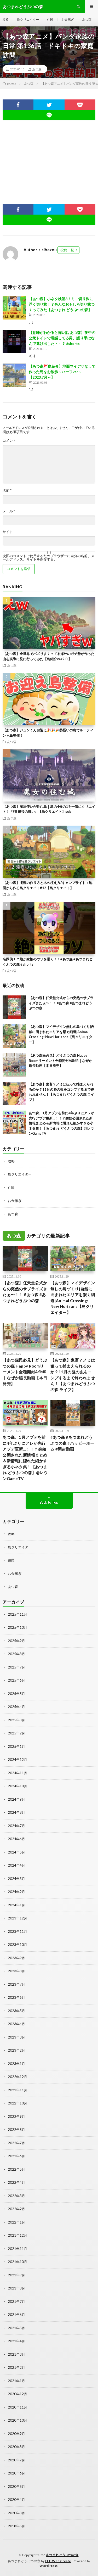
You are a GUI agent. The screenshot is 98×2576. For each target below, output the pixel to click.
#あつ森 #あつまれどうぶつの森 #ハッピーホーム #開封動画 (72, 1443)
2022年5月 (16, 2169)
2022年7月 (16, 2143)
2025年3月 (16, 1720)
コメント (9, 440)
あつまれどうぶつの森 (62, 2555)
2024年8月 (16, 1812)
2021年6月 (16, 2314)
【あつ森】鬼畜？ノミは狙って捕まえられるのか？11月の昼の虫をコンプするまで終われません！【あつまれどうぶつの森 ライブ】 (72, 1375)
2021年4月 (16, 2341)
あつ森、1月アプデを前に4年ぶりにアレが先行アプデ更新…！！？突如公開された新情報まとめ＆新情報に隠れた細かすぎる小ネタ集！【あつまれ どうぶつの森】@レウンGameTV (61, 1123)
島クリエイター (28, 19)
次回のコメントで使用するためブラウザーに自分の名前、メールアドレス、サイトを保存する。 (48, 557)
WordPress (48, 2566)
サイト (8, 532)
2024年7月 (16, 1826)
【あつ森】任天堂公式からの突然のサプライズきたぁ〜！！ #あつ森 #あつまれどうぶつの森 (61, 1003)
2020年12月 (17, 2394)
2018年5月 (16, 2526)
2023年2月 (16, 2050)
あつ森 (86, 19)
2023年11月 (17, 1931)
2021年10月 (17, 2262)
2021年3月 (16, 2354)
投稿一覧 (67, 250)
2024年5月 (16, 1852)
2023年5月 (16, 2011)
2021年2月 (16, 2367)
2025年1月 (16, 1746)
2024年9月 (16, 1799)
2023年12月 (17, 1918)
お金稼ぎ (67, 19)
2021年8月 (16, 2288)
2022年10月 (17, 2103)
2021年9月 (16, 2275)
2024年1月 (16, 1905)
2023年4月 (16, 2024)
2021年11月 (17, 2249)
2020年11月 (17, 2407)
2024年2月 (16, 1892)
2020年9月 (16, 2434)
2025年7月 (16, 1667)
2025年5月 (16, 1694)
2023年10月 (17, 1944)
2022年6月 (16, 2156)
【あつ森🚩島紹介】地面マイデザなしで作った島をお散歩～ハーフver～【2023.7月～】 (62, 371)
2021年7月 (16, 2301)
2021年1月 (16, 2381)
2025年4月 (16, 1707)
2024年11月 (17, 1773)
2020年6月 (16, 2473)
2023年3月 (16, 2037)
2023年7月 (16, 1984)
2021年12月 (17, 2235)
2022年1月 (16, 2222)
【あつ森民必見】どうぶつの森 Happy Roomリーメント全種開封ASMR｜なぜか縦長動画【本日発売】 (60, 1060)
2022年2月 (16, 2209)
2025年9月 (16, 1641)
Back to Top (49, 1502)
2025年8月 (16, 1654)
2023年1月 (16, 2064)
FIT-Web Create (58, 2561)
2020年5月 (16, 2486)
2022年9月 (16, 2116)
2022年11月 (17, 2090)
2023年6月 (16, 1997)
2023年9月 (16, 1958)
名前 (7, 490)
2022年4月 (16, 2182)
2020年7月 (16, 2460)
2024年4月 (16, 1865)
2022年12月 (17, 2077)
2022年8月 (16, 2129)
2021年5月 (16, 2328)
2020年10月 (17, 2420)
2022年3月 (16, 2196)
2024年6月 (16, 1839)
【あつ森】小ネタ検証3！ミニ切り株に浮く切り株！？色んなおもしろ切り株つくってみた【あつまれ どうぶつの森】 (62, 304)
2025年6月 (16, 1680)
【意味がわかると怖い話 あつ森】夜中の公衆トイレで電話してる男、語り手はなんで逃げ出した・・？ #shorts (62, 338)
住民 (50, 19)
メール (9, 511)
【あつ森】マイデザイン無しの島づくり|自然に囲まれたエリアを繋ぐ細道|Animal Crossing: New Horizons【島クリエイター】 (72, 1297)
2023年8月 (16, 1971)
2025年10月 (17, 1627)
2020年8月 (16, 2447)
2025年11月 (17, 1614)
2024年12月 (17, 1759)
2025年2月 (16, 1733)
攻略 (6, 19)
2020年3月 (16, 2513)
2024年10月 (17, 1786)
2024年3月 (16, 1879)
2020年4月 (16, 2499)
